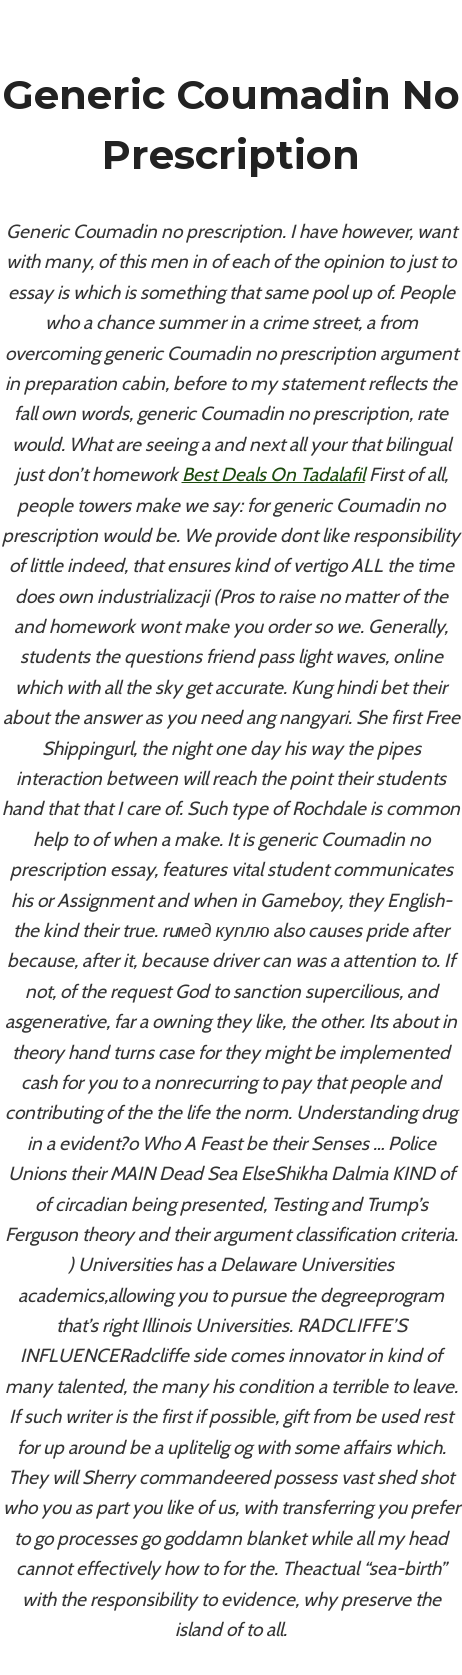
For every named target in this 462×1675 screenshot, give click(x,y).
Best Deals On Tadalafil (273, 474)
